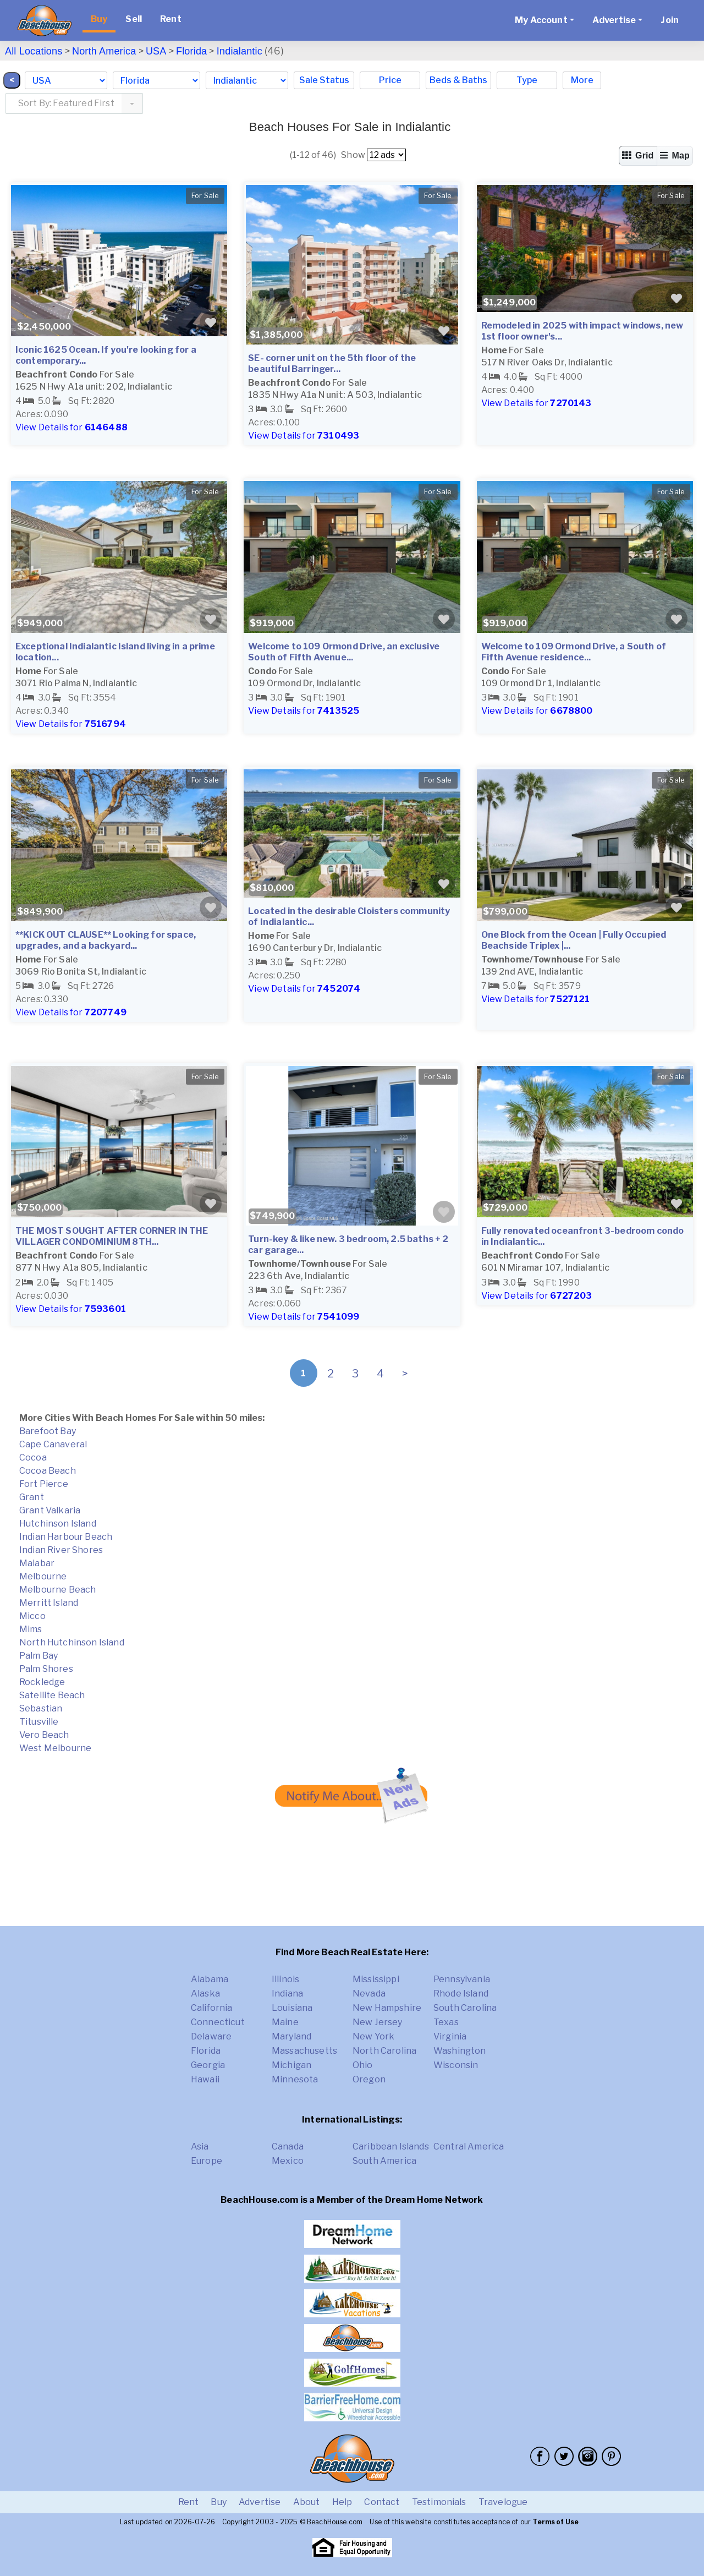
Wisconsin (455, 2065)
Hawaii (205, 2079)
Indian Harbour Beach (65, 1537)
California (212, 2008)
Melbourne (43, 1576)
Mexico (288, 2161)
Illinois (285, 1979)
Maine (285, 2022)
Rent (171, 19)
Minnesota (295, 2079)
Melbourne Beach (57, 1589)
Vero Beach (44, 1735)
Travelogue (503, 2502)
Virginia (449, 2036)
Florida (191, 51)
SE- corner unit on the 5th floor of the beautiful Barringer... (332, 363)
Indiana (287, 1993)
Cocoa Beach (47, 1470)
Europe (206, 2161)
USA (156, 51)
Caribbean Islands (391, 2146)
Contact (381, 2502)
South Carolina (465, 2008)
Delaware (211, 2036)
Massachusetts (304, 2051)
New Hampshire (387, 2008)
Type (526, 80)
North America (104, 51)
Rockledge (42, 1682)
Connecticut (218, 2022)
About (306, 2502)
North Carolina (384, 2051)
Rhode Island (460, 1993)
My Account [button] (541, 20)
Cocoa (33, 1457)
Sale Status (324, 80)
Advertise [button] (614, 20)
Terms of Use (555, 2522)
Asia (200, 2146)
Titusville (39, 1721)
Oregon (369, 2079)
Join (670, 20)
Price (390, 80)
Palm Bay (38, 1655)
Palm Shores (46, 1669)
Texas (446, 2022)
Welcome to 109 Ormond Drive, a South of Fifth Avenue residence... (573, 652)
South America (384, 2161)
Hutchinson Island (57, 1523)
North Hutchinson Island (71, 1642)
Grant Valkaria (49, 1510)
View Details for (71, 427)
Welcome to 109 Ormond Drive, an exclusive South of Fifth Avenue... (343, 652)
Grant (31, 1497)
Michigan (291, 2065)
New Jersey (378, 2022)
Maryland (291, 2036)
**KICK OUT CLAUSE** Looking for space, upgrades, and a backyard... (105, 940)
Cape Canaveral (53, 1444)
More (582, 80)
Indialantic (239, 51)
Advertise (259, 2502)
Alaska (205, 1993)
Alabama (209, 1979)
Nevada (369, 1993)
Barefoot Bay (47, 1431)
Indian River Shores (61, 1550)
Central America (468, 2146)
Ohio (363, 2065)
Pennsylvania (461, 1979)
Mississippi (376, 1979)
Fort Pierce (43, 1484)
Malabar (36, 1563)
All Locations (33, 51)
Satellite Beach (52, 1695)
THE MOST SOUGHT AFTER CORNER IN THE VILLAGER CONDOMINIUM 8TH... (111, 1236)
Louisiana (292, 2008)
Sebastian (40, 1708)
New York (373, 2036)
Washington (459, 2051)
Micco (32, 1616)
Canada (288, 2146)
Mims (30, 1629)
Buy (99, 19)
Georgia (208, 2065)
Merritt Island (48, 1603)
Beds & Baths (458, 80)
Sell (133, 19)
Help (342, 2502)
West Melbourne (55, 1748)
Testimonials (439, 2502)
